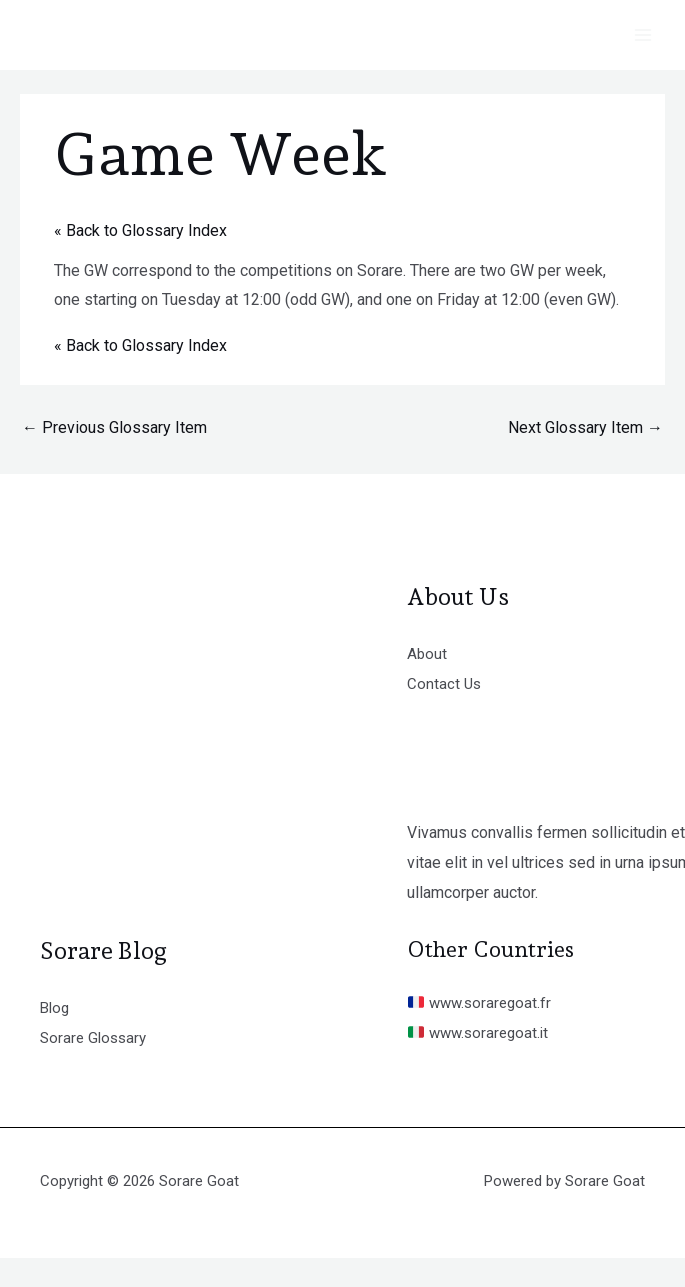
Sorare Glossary (96, 1037)
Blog (56, 1007)
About (427, 653)
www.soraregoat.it (481, 1032)
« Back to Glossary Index (140, 230)
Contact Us (445, 683)
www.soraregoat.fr (482, 1002)
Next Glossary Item (585, 427)
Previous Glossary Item (114, 427)
